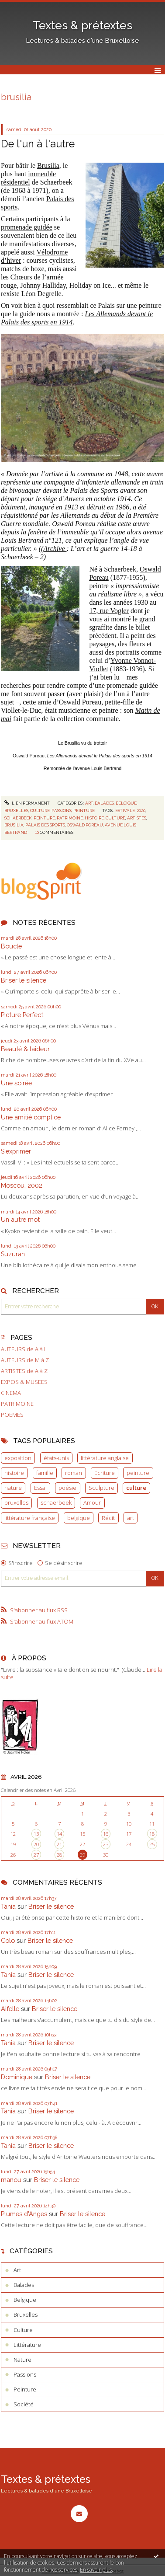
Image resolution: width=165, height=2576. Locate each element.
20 (36, 1844)
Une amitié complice (31, 1117)
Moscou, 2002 (21, 1185)
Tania (8, 1906)
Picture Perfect (22, 1014)
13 (36, 1833)
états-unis (56, 1458)
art (130, 1518)
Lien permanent (27, 803)
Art (89, 803)
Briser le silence (23, 980)
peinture (138, 1473)
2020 (141, 810)
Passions (62, 810)
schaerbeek (56, 1502)
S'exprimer (16, 1151)
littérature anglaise (105, 1458)
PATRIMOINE (17, 1404)
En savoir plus (96, 2569)
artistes (136, 818)
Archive (54, 548)
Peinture (84, 810)
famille (44, 1473)
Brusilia (48, 165)
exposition (17, 1458)
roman (73, 1473)
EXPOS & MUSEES (24, 1382)
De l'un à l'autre (38, 144)
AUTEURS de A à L (24, 1349)
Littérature (27, 2345)
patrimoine (70, 818)
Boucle (11, 946)
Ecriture (104, 1473)
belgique (78, 1518)
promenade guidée (26, 227)
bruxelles (16, 1502)
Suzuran (13, 1254)
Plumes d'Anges (24, 2213)
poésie (67, 1488)
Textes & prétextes (82, 25)
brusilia (14, 825)
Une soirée (16, 1083)
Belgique (126, 803)
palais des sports (45, 825)
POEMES (12, 1415)
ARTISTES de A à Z (24, 1371)
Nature (22, 2359)
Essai (40, 1488)
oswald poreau (85, 825)
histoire (14, 1473)
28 (59, 1854)
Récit (108, 1518)
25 (152, 1844)
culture (136, 1488)
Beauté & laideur (25, 1049)
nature (13, 1488)
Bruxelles (16, 810)
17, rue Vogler (109, 610)
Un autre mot (20, 1219)
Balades (104, 803)
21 (59, 1844)
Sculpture (101, 1488)
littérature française (29, 1518)
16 (105, 1833)
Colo (8, 1940)
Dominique (16, 2077)
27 (36, 1854)
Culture (40, 810)
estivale (125, 810)
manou (11, 2179)
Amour (92, 1502)
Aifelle (10, 2008)
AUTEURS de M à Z (25, 1360)
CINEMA (11, 1393)
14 (59, 1833)
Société (24, 2404)
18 (152, 1833)
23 (105, 1844)
